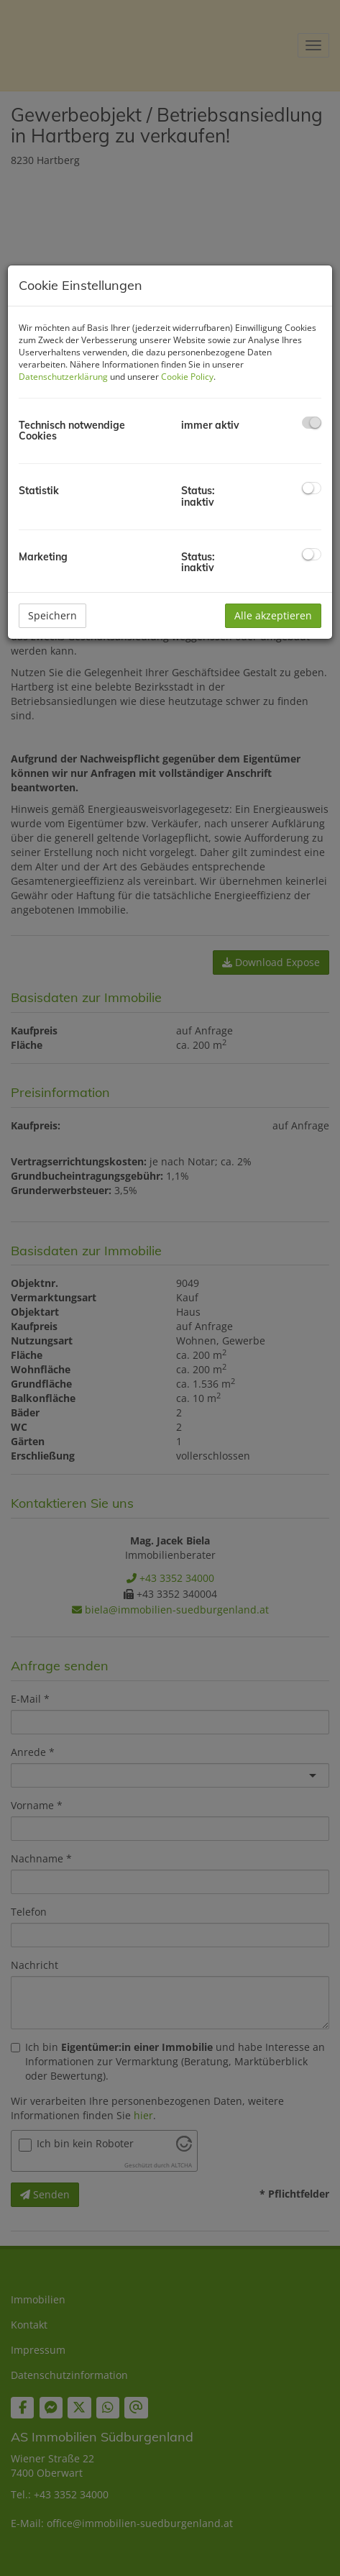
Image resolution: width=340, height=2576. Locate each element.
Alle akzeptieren (273, 615)
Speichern (52, 615)
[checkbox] (311, 423)
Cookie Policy (187, 376)
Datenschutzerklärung (63, 376)
